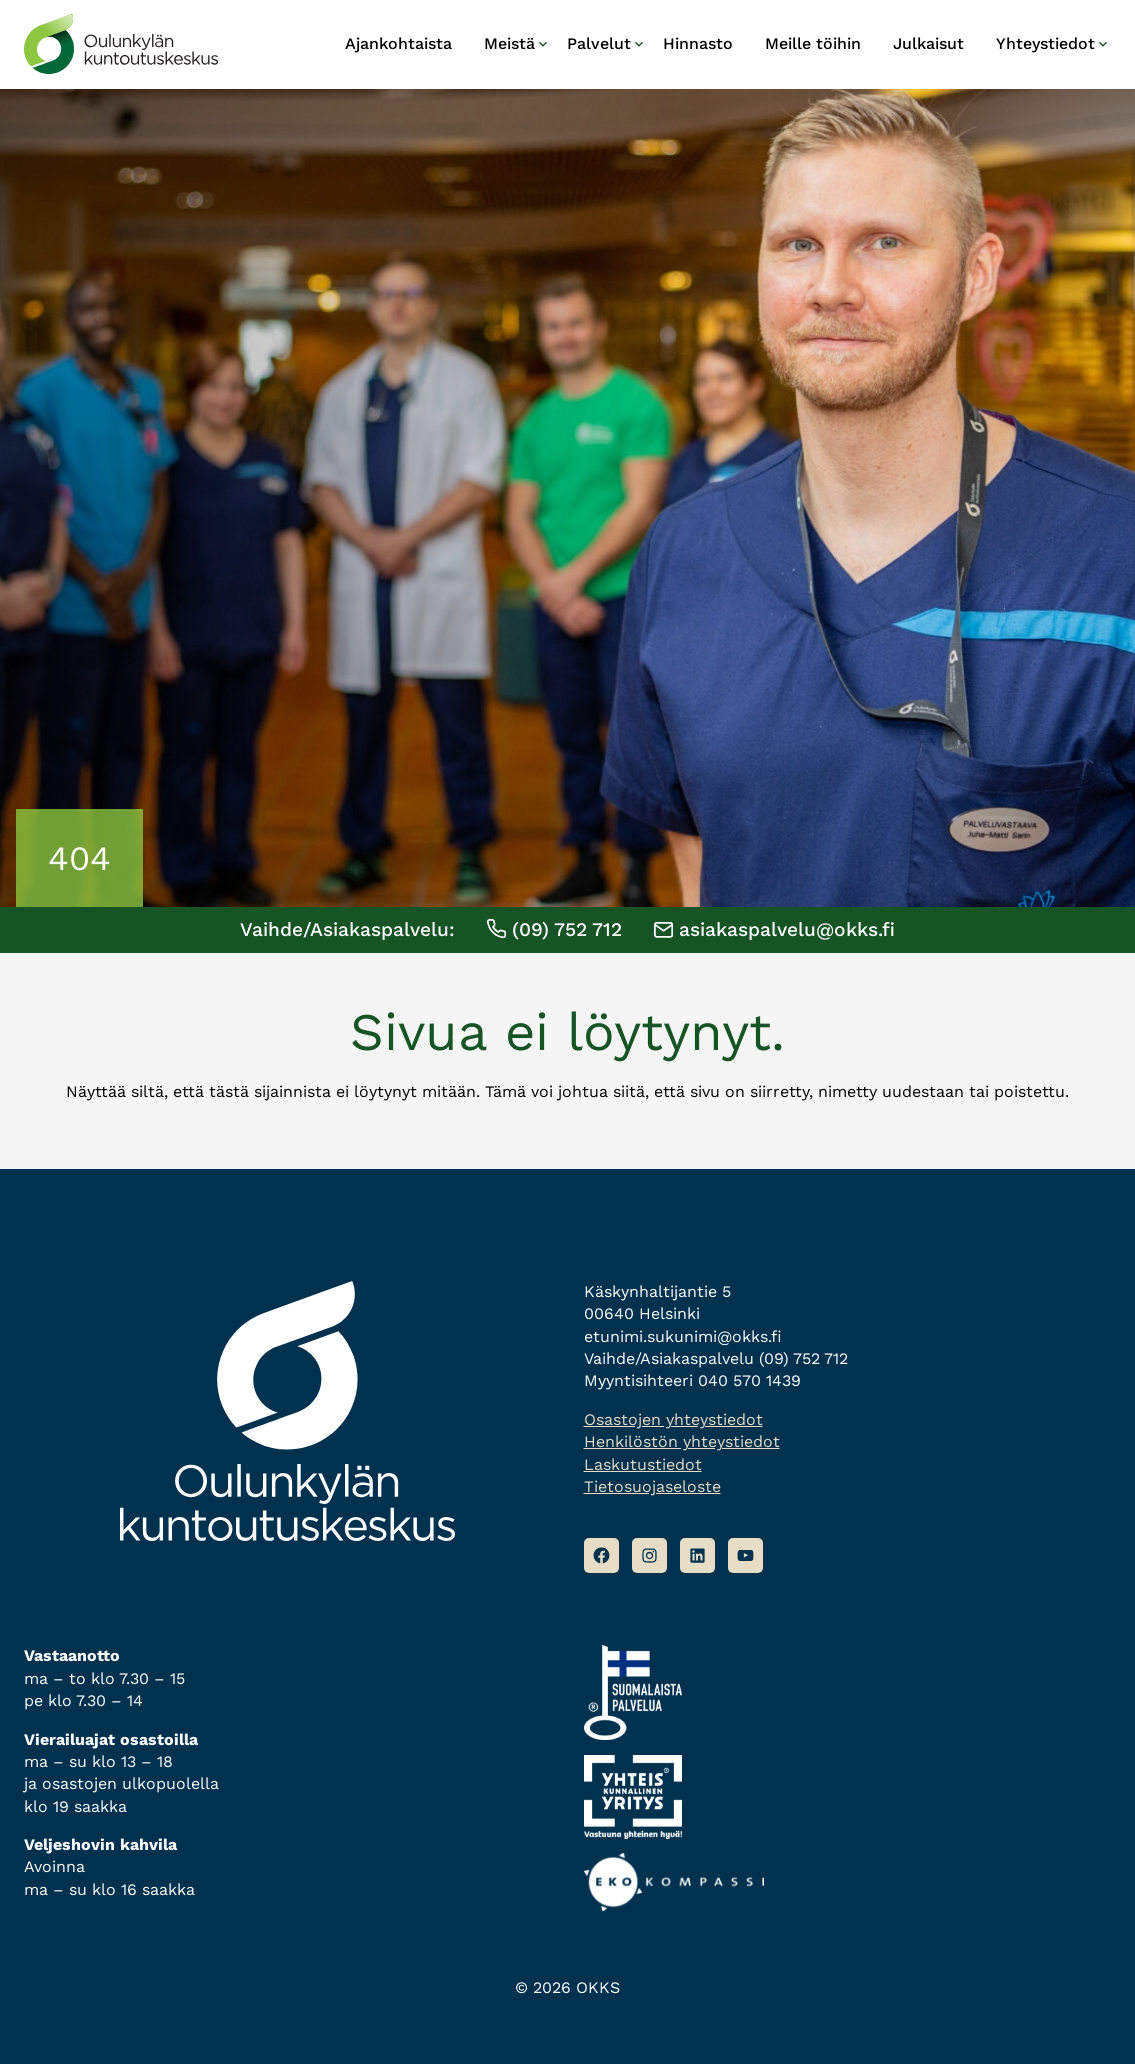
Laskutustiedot (643, 1464)
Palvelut (599, 43)
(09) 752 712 (554, 929)
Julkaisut (928, 43)
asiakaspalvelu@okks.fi (774, 929)
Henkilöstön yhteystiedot (682, 1441)
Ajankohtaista (398, 43)
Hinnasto (698, 43)
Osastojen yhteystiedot (673, 1419)
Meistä (509, 43)
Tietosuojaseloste (652, 1486)
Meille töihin (813, 43)
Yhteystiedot (1045, 43)
